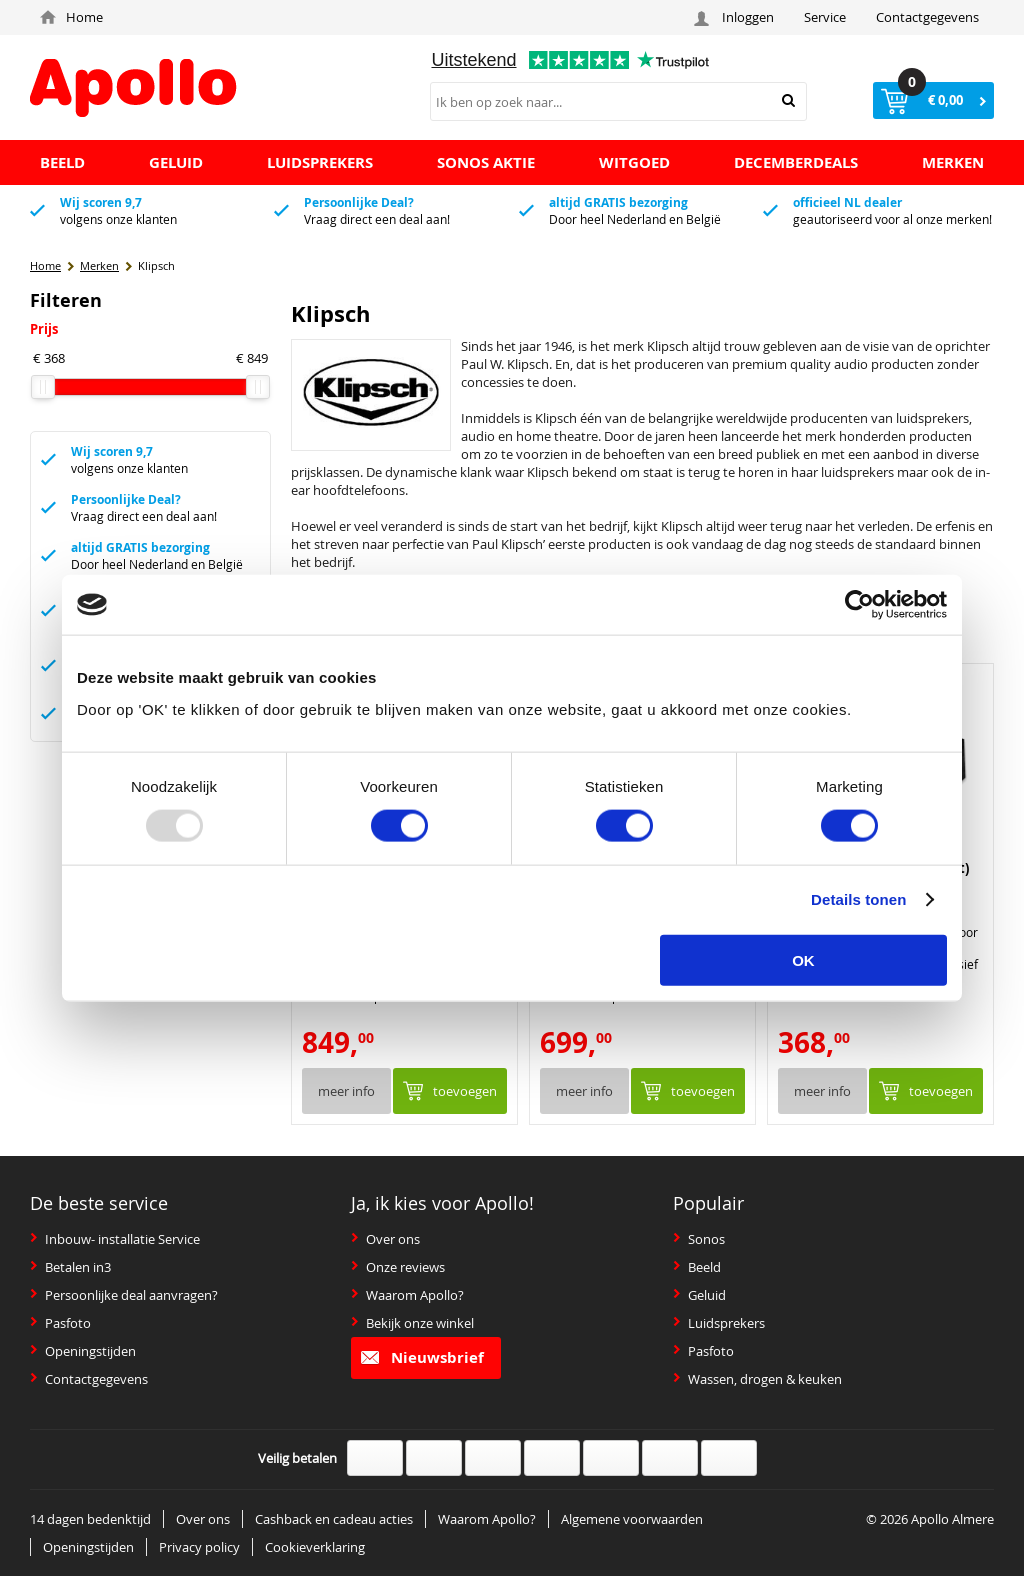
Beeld (697, 1267)
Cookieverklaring (315, 1547)
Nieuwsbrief (422, 1357)
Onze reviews (398, 1267)
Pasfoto (60, 1323)
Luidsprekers (719, 1323)
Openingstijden (83, 1351)
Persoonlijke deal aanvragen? (124, 1295)
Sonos (699, 1239)
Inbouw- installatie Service (115, 1239)
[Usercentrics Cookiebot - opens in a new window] (859, 605)
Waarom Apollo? (407, 1295)
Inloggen (736, 17)
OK (803, 959)
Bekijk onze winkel (412, 1323)
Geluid (699, 1295)
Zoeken (788, 100)
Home (71, 17)
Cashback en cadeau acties (334, 1519)
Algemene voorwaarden (632, 1519)
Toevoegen (465, 1091)
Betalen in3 (70, 1267)
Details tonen (858, 899)
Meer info (346, 1091)
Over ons (385, 1239)
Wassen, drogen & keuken (757, 1379)
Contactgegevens (927, 17)
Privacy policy (199, 1547)
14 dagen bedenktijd (90, 1519)
